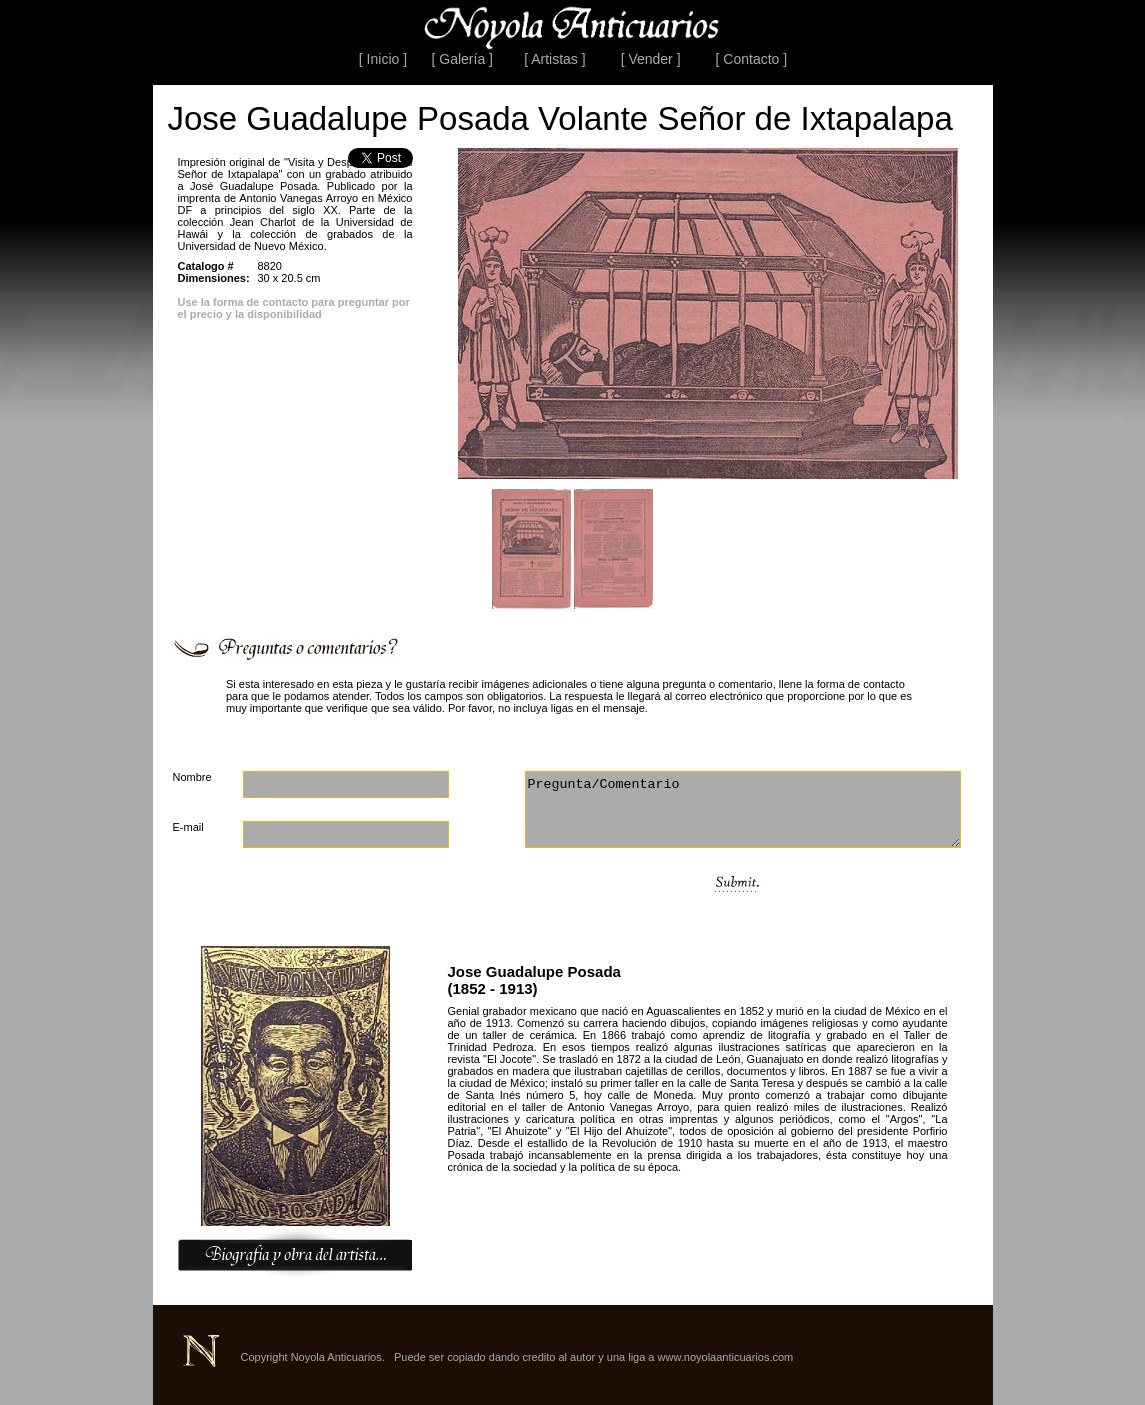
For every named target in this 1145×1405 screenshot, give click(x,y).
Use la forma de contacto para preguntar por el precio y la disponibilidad (294, 308)
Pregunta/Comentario (743, 809)
